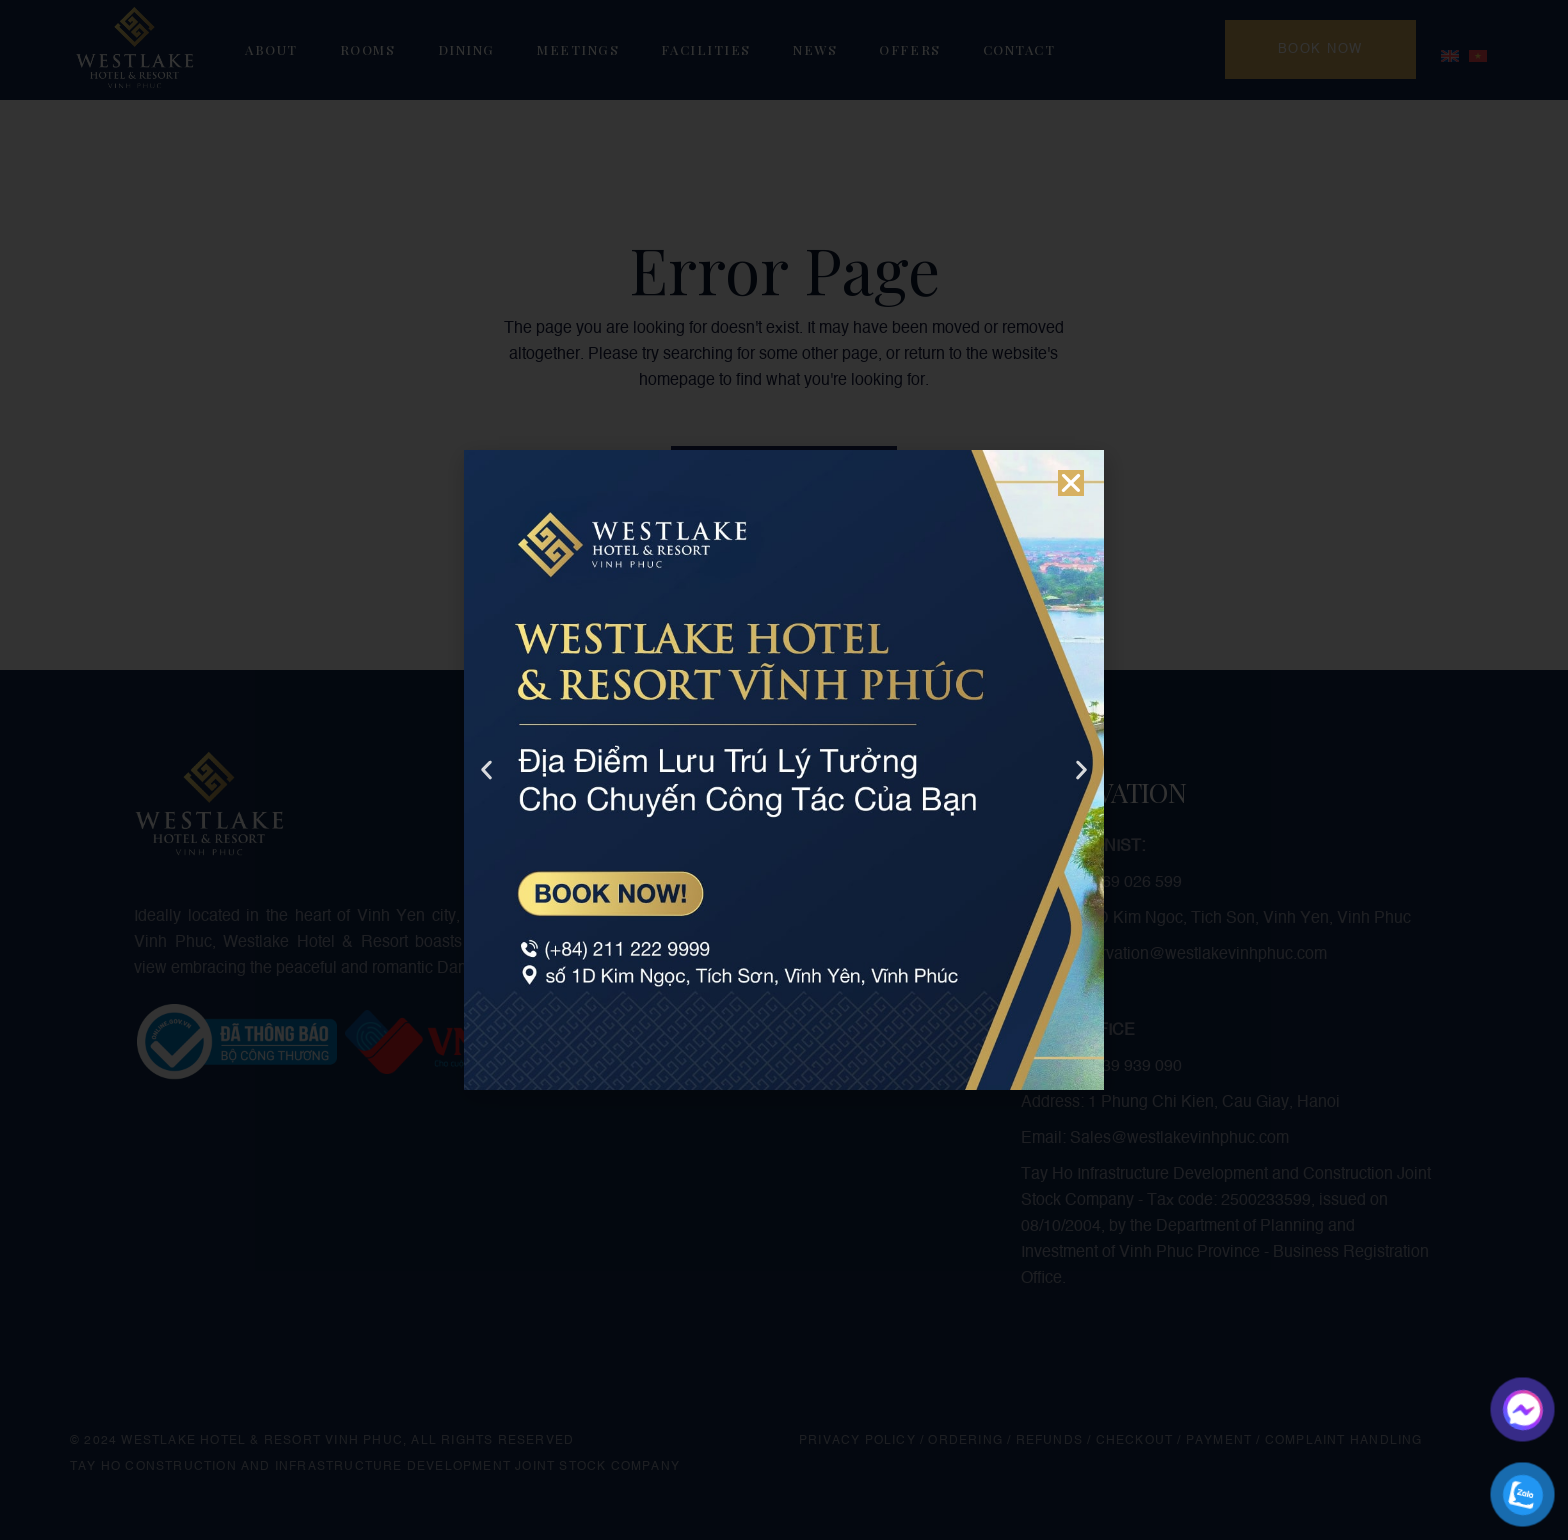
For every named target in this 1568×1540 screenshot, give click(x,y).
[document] (784, 770)
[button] (1071, 483)
